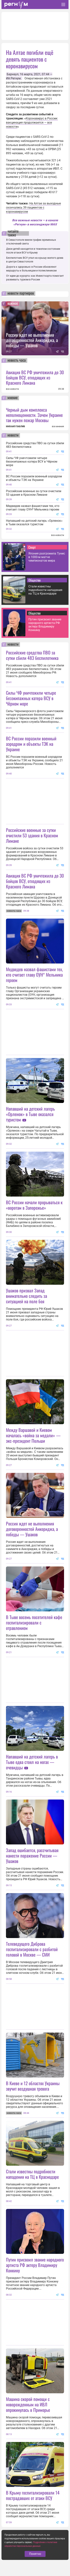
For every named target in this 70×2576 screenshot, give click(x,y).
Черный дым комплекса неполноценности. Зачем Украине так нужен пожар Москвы (34, 415)
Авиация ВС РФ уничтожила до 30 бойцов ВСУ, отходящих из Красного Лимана (35, 377)
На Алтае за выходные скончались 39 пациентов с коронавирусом (33, 207)
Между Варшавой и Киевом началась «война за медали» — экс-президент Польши (33, 1435)
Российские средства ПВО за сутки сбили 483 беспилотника (35, 445)
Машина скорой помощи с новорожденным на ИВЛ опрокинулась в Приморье (28, 2404)
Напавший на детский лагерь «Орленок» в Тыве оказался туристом (34, 522)
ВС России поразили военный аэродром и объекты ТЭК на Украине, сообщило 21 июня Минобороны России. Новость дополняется (34, 762)
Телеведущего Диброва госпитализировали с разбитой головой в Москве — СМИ (32, 1949)
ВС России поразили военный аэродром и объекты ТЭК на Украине (34, 478)
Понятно (35, 2554)
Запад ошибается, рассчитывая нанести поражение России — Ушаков (32, 1855)
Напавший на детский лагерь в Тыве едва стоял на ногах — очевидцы (32, 1762)
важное (12, 303)
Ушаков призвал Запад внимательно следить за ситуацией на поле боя (26, 1296)
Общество (34, 580)
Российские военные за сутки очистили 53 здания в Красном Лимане (33, 492)
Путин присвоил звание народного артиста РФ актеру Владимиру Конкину (44, 625)
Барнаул (12, 74)
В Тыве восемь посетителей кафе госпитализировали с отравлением (34, 1622)
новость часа (16, 360)
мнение (12, 398)
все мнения (58, 426)
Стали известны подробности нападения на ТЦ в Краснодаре (45, 590)
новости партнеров (20, 293)
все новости (12, 389)
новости (12, 435)
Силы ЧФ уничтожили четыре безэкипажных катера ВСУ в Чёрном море (31, 461)
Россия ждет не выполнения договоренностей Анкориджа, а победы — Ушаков (32, 340)
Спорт (32, 547)
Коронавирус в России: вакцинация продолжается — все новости (32, 122)
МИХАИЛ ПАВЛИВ (15, 426)
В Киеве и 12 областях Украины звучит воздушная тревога (33, 2086)
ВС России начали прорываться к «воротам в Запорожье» (34, 1205)
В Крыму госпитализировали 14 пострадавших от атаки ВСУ (33, 2495)
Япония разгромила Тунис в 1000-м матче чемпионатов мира (46, 557)
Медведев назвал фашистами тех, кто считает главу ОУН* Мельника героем (32, 507)
